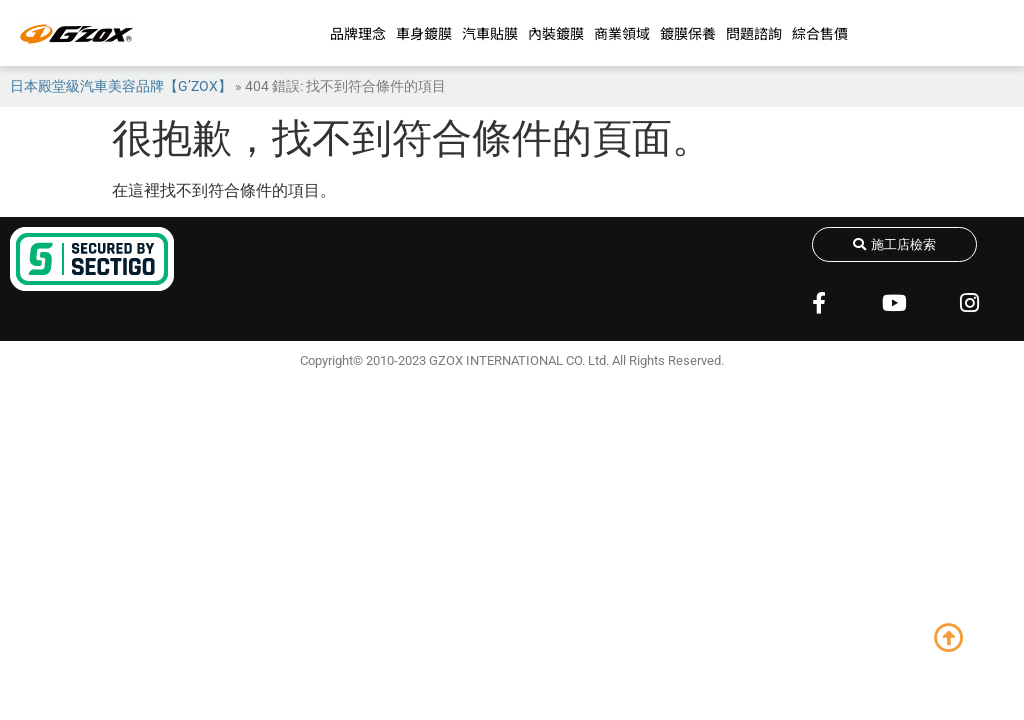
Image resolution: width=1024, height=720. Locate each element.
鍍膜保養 (688, 33)
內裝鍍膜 (556, 33)
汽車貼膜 (490, 33)
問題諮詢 (754, 33)
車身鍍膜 (424, 33)
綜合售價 (820, 33)
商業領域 (622, 33)
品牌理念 (358, 33)
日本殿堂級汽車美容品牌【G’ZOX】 (121, 86)
